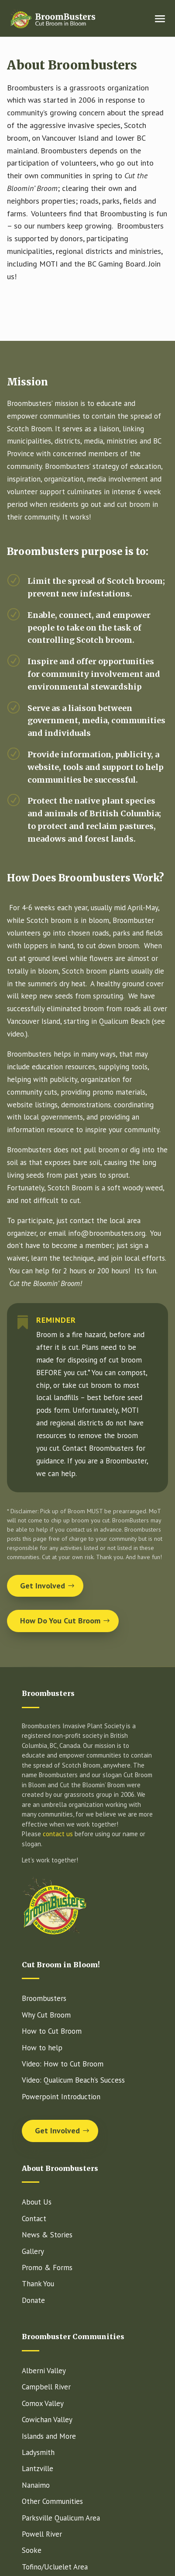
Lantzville (37, 2468)
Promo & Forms (47, 2267)
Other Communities (52, 2501)
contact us (58, 1834)
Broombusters (44, 1998)
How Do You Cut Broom (60, 1621)
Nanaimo (36, 2485)
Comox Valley (43, 2403)
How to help (42, 2047)
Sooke (31, 2550)
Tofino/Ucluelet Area (55, 2567)
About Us (36, 2202)
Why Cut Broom (46, 2015)
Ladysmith (38, 2452)
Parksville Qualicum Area (61, 2518)
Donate (33, 2300)
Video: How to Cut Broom (62, 2064)
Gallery (33, 2251)
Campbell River (46, 2387)
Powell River (42, 2534)
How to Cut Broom (52, 2031)
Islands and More (49, 2436)
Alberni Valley (44, 2370)
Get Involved (42, 1586)
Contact (34, 2218)
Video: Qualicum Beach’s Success (73, 2080)
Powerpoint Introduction (61, 2096)
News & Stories (47, 2235)
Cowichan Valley (47, 2419)
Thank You (38, 2283)
